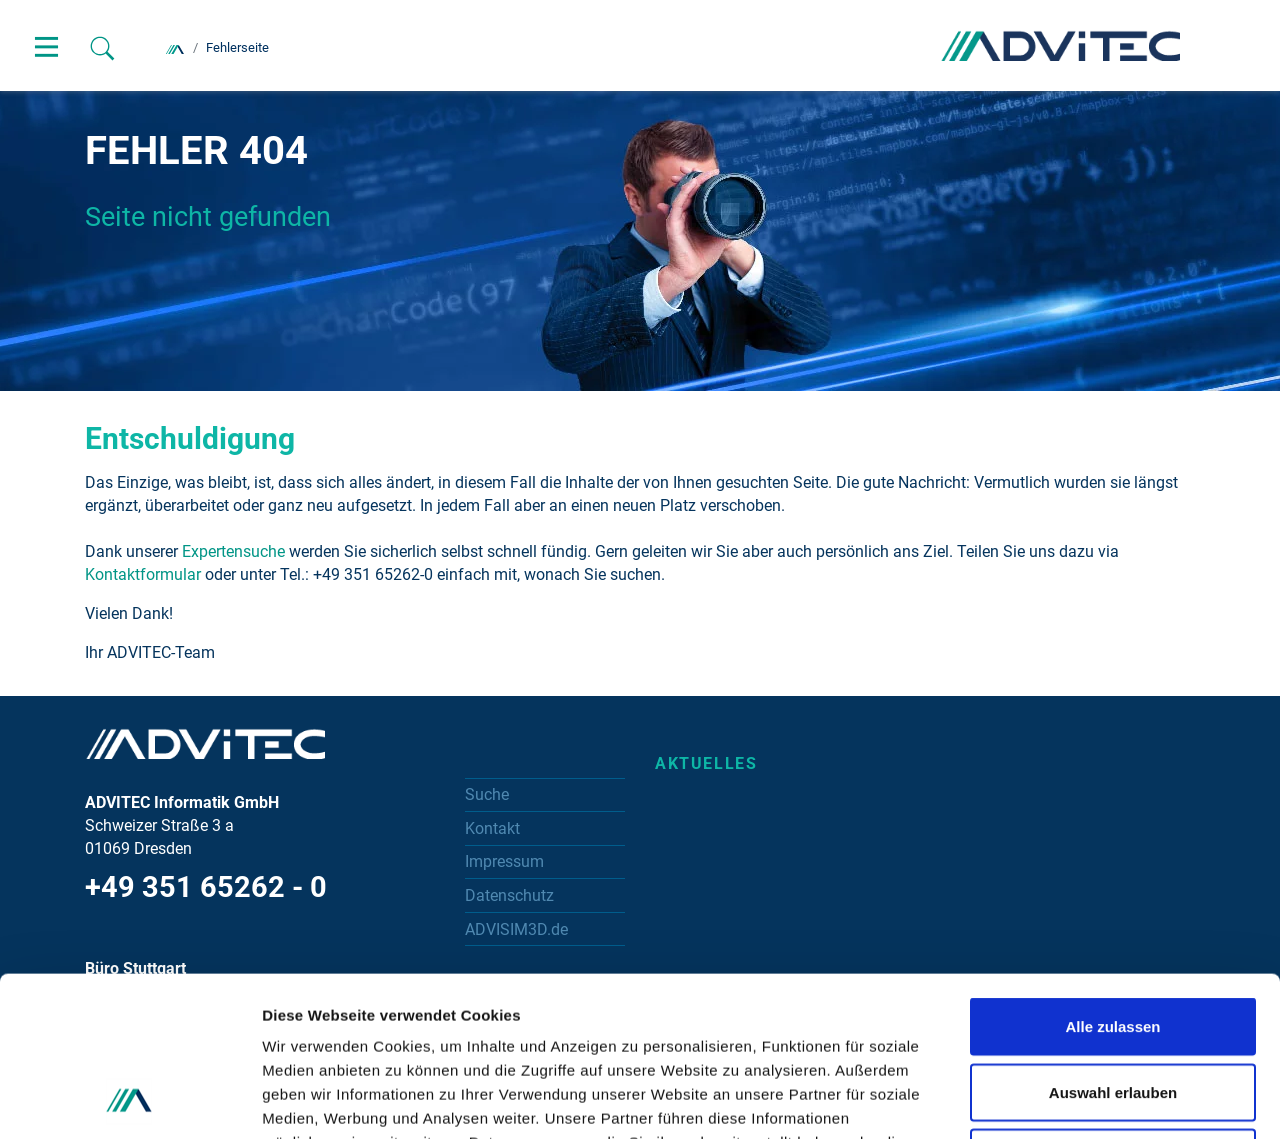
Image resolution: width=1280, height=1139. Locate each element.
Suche (487, 794)
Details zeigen (1063, 1099)
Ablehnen (1113, 1007)
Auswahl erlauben (1113, 942)
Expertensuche (231, 551)
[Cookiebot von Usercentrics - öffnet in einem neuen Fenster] (129, 1100)
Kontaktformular (143, 574)
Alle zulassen (1112, 876)
